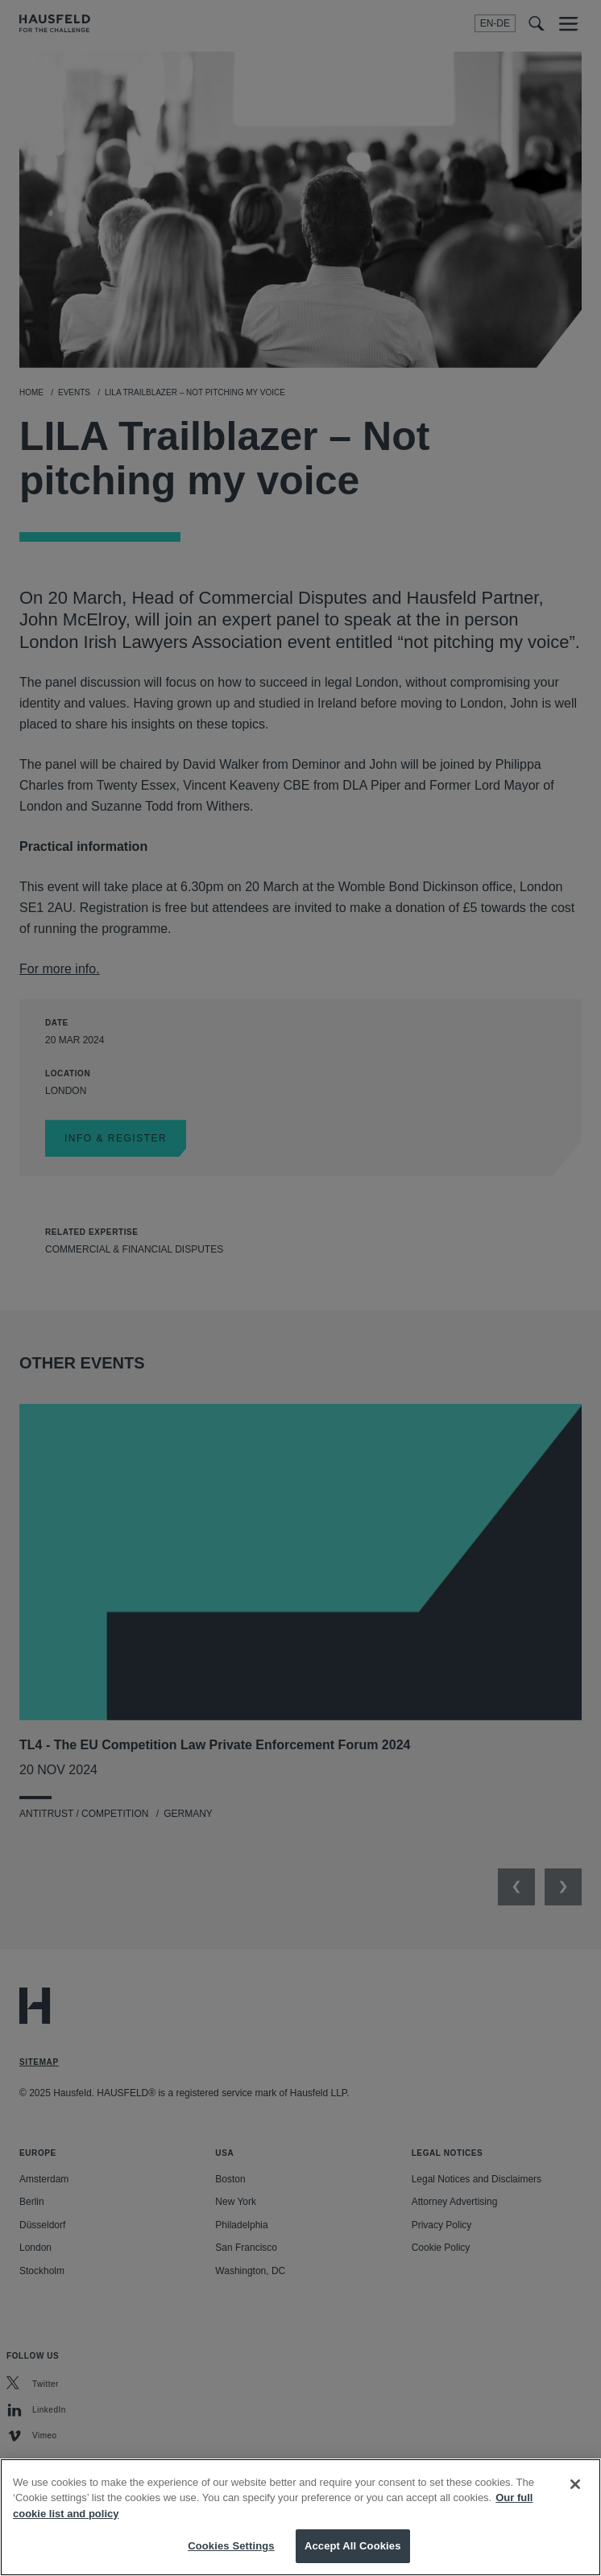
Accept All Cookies (353, 2546)
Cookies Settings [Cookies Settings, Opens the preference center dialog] (231, 2546)
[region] (300, 2517)
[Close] (575, 2484)
